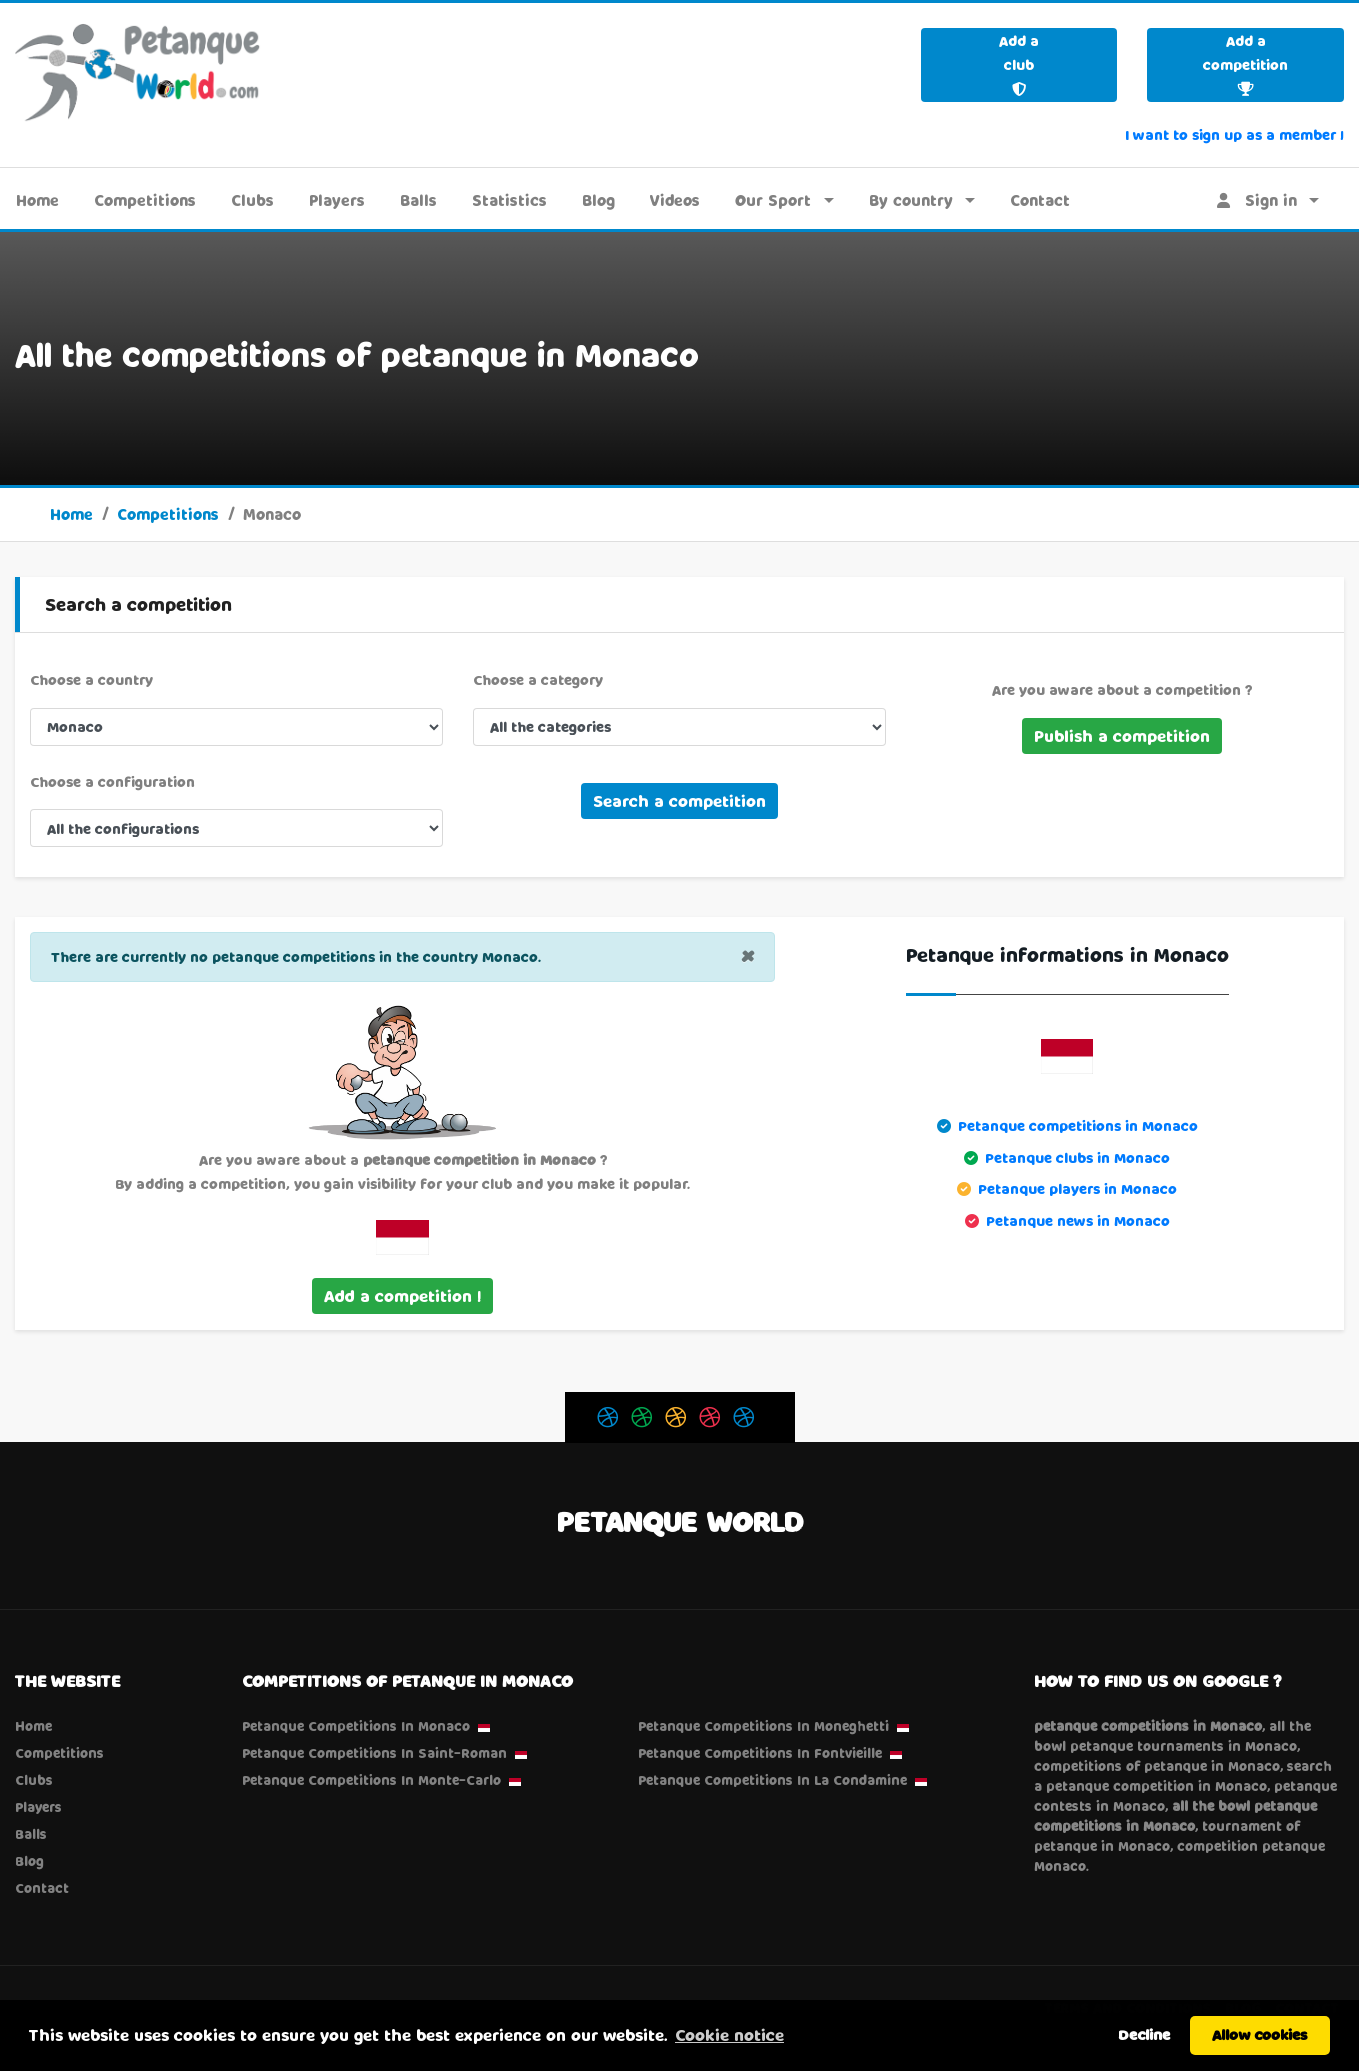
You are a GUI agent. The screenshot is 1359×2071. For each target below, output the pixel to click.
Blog (598, 200)
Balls (418, 200)
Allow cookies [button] (1260, 2034)
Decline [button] (1144, 2034)
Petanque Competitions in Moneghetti (763, 1726)
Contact (1040, 200)
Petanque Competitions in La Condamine (772, 1780)
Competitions (145, 200)
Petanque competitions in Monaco (1078, 1125)
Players (337, 200)
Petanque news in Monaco (1078, 1220)
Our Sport (773, 200)
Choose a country (91, 679)
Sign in (1257, 200)
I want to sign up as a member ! (1234, 134)
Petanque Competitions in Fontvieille (760, 1753)
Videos (675, 200)
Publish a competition (1122, 735)
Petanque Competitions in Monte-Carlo (371, 1780)
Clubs (252, 200)
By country (911, 200)
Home (37, 200)
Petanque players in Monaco (1077, 1188)
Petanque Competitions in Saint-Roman (374, 1753)
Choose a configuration (112, 781)
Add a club (1019, 64)
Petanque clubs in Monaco (1077, 1157)
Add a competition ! (402, 1295)
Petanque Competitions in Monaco (356, 1726)
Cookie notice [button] (729, 2034)
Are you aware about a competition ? (1122, 689)
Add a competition (1245, 64)
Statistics (509, 200)
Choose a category (538, 679)
